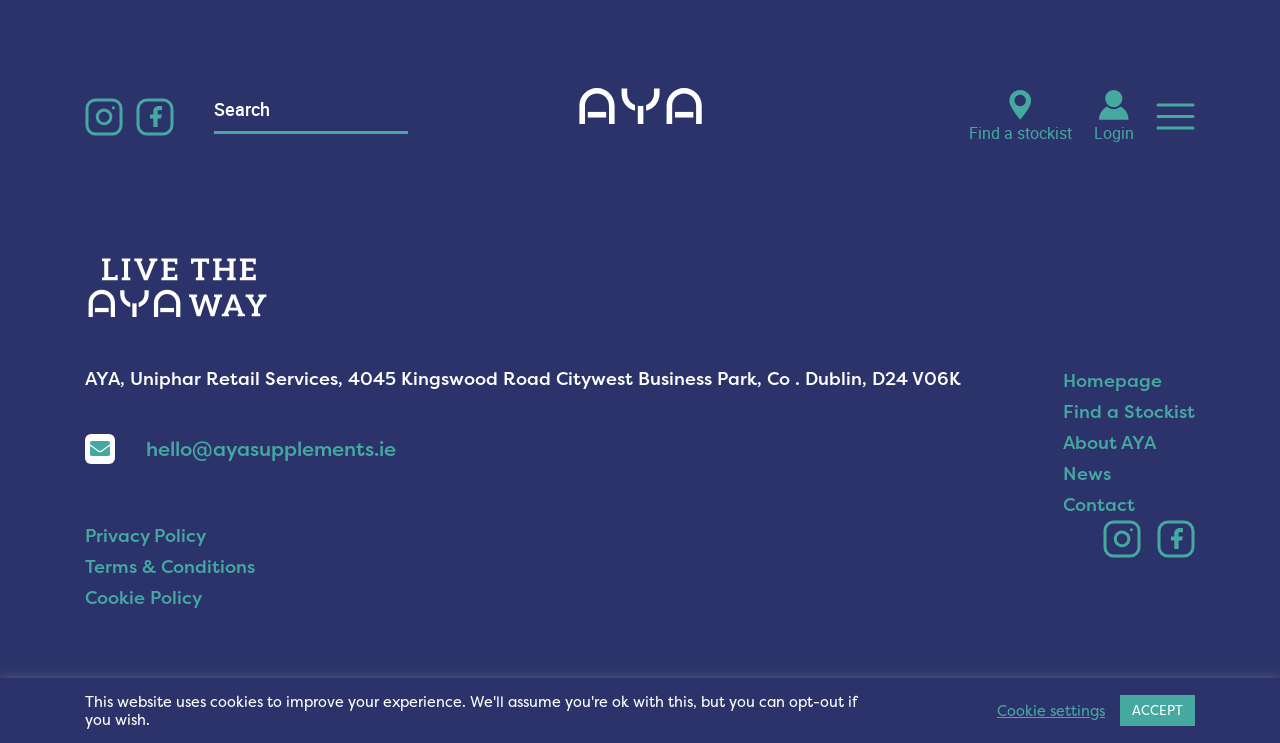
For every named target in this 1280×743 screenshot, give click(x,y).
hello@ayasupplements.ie (240, 448)
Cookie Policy (143, 597)
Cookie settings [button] (1051, 711)
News (1087, 473)
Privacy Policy (145, 535)
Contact (1099, 504)
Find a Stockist (1129, 411)
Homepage (1112, 380)
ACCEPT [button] (1157, 710)
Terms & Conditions (170, 566)
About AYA (1109, 442)
